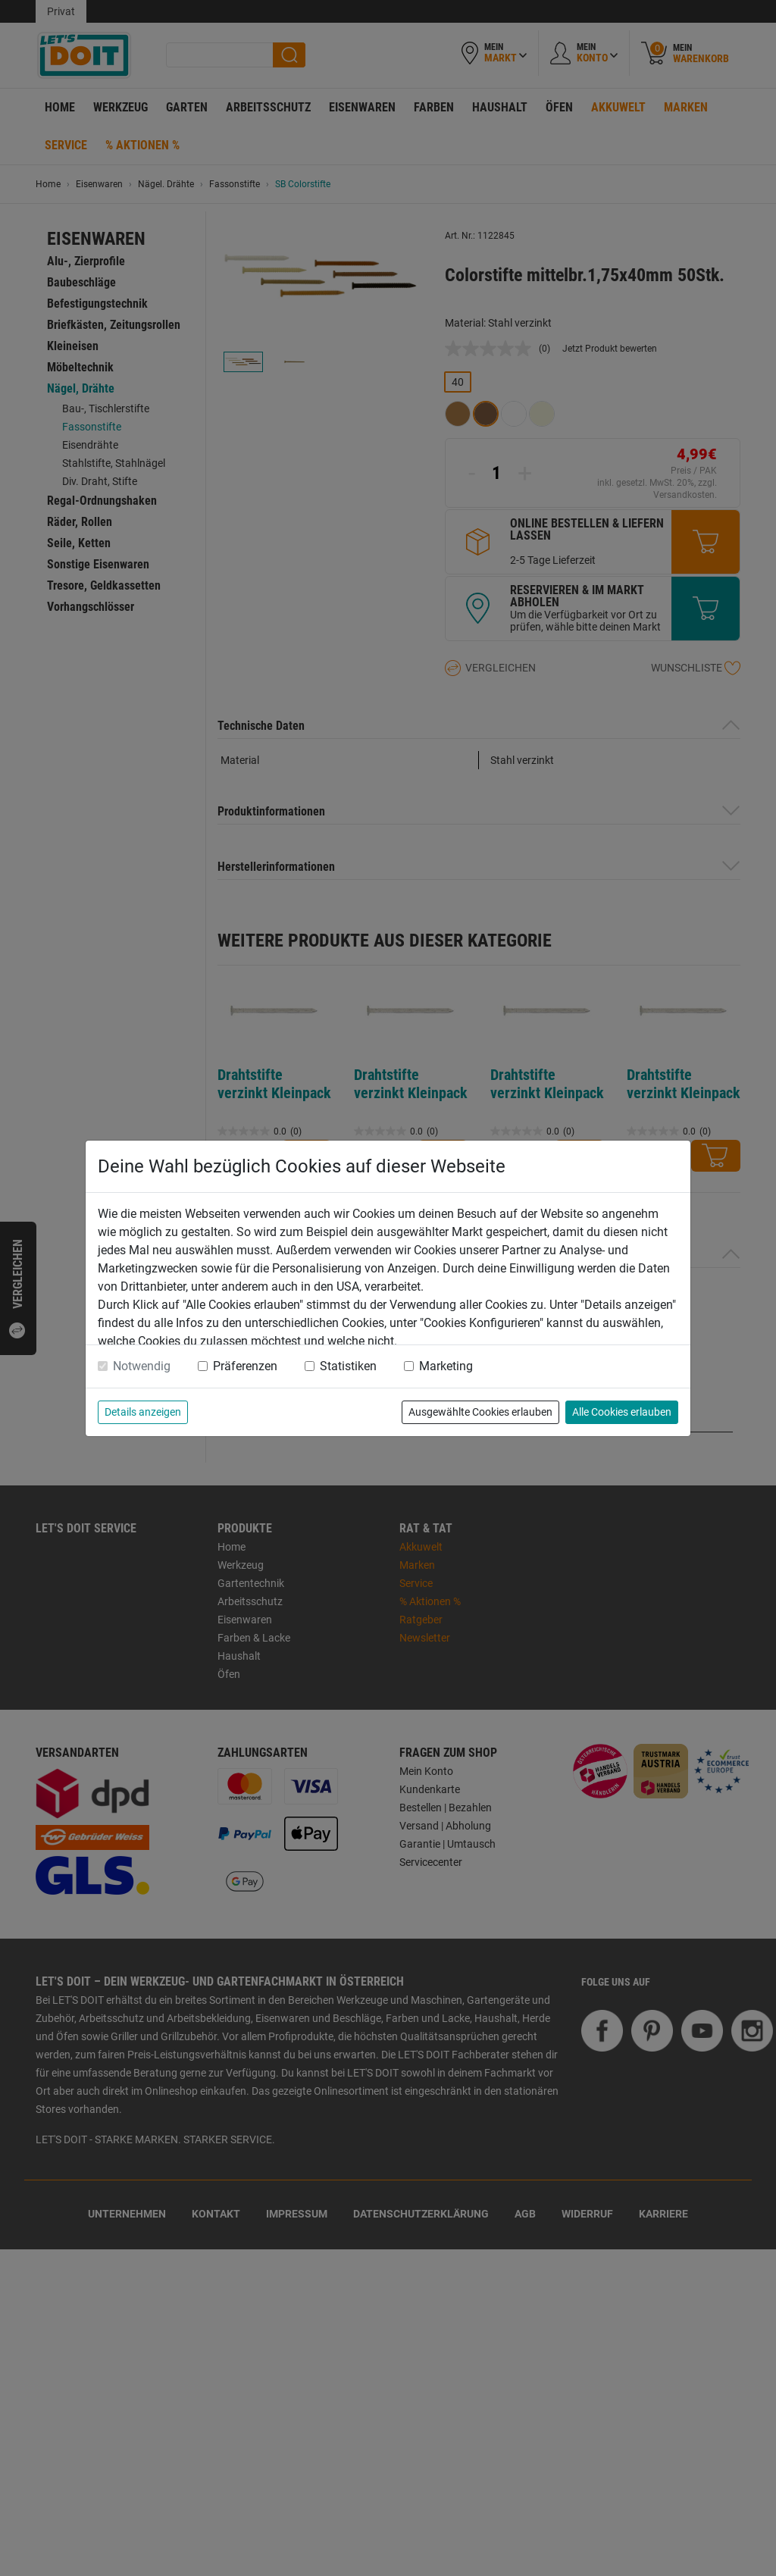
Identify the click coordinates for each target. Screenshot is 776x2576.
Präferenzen (245, 1366)
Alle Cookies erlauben (621, 1412)
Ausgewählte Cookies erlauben (480, 1412)
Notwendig (142, 1366)
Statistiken (348, 1366)
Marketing (446, 1366)
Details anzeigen (143, 1412)
